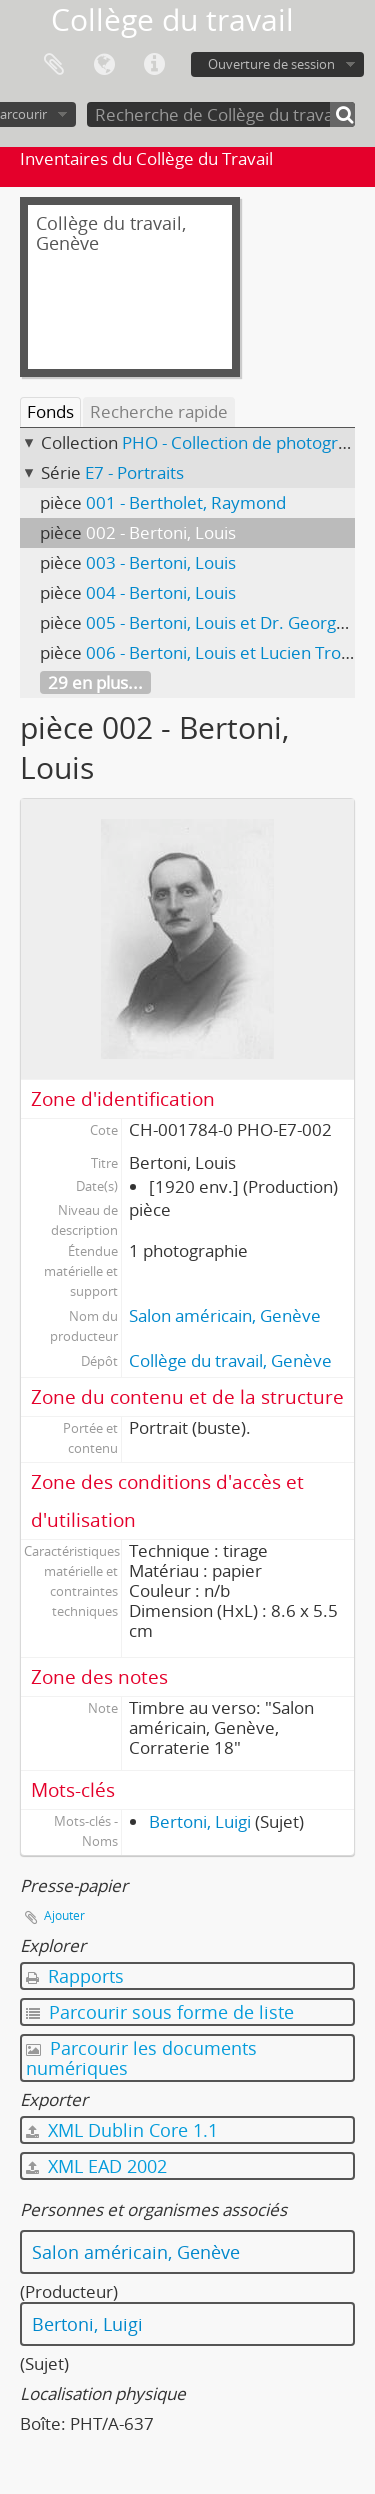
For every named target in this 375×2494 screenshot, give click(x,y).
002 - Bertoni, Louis (161, 532)
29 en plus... (95, 682)
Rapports (75, 1976)
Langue (104, 65)
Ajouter (64, 1915)
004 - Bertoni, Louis (161, 592)
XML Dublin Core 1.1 (122, 2130)
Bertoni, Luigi (200, 1821)
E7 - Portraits (134, 472)
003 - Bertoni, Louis (161, 562)
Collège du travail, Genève (230, 1360)
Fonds (50, 411)
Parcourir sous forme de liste (160, 2012)
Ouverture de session (271, 64)
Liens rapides (154, 65)
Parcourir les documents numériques (141, 2058)
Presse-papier (54, 65)
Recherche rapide (159, 411)
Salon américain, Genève (225, 1315)
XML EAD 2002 (96, 2166)
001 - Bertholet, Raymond (186, 502)
